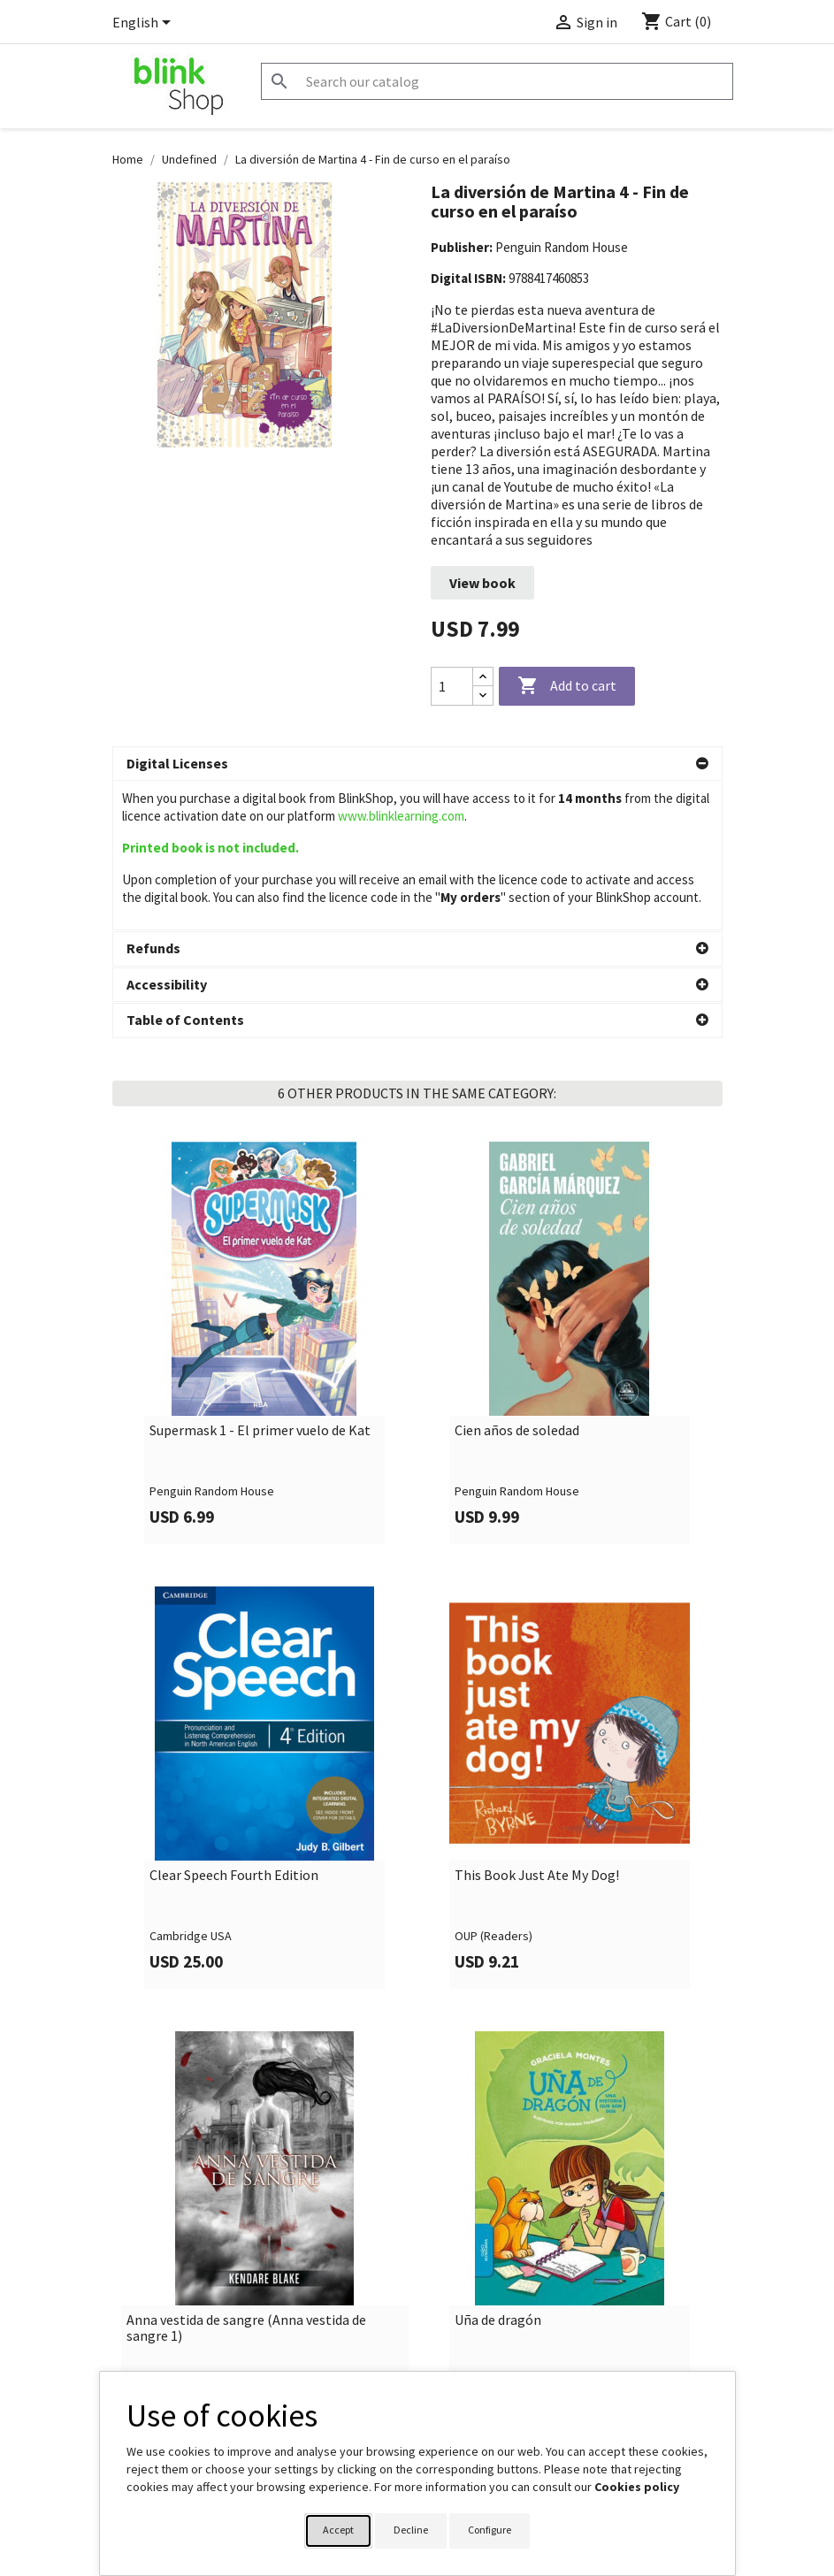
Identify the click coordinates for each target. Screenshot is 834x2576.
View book (482, 583)
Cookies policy (636, 2487)
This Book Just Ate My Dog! (537, 1726)
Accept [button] (338, 2529)
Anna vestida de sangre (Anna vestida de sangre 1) (246, 2178)
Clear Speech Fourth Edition (233, 1726)
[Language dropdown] (144, 23)
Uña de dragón (498, 2171)
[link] (264, 1193)
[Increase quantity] (483, 677)
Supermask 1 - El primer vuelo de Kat (260, 1281)
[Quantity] (452, 686)
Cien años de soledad (517, 1281)
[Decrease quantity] (483, 695)
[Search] (497, 81)
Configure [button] (489, 2529)
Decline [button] (411, 2529)
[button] (417, 764)
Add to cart (566, 686)
